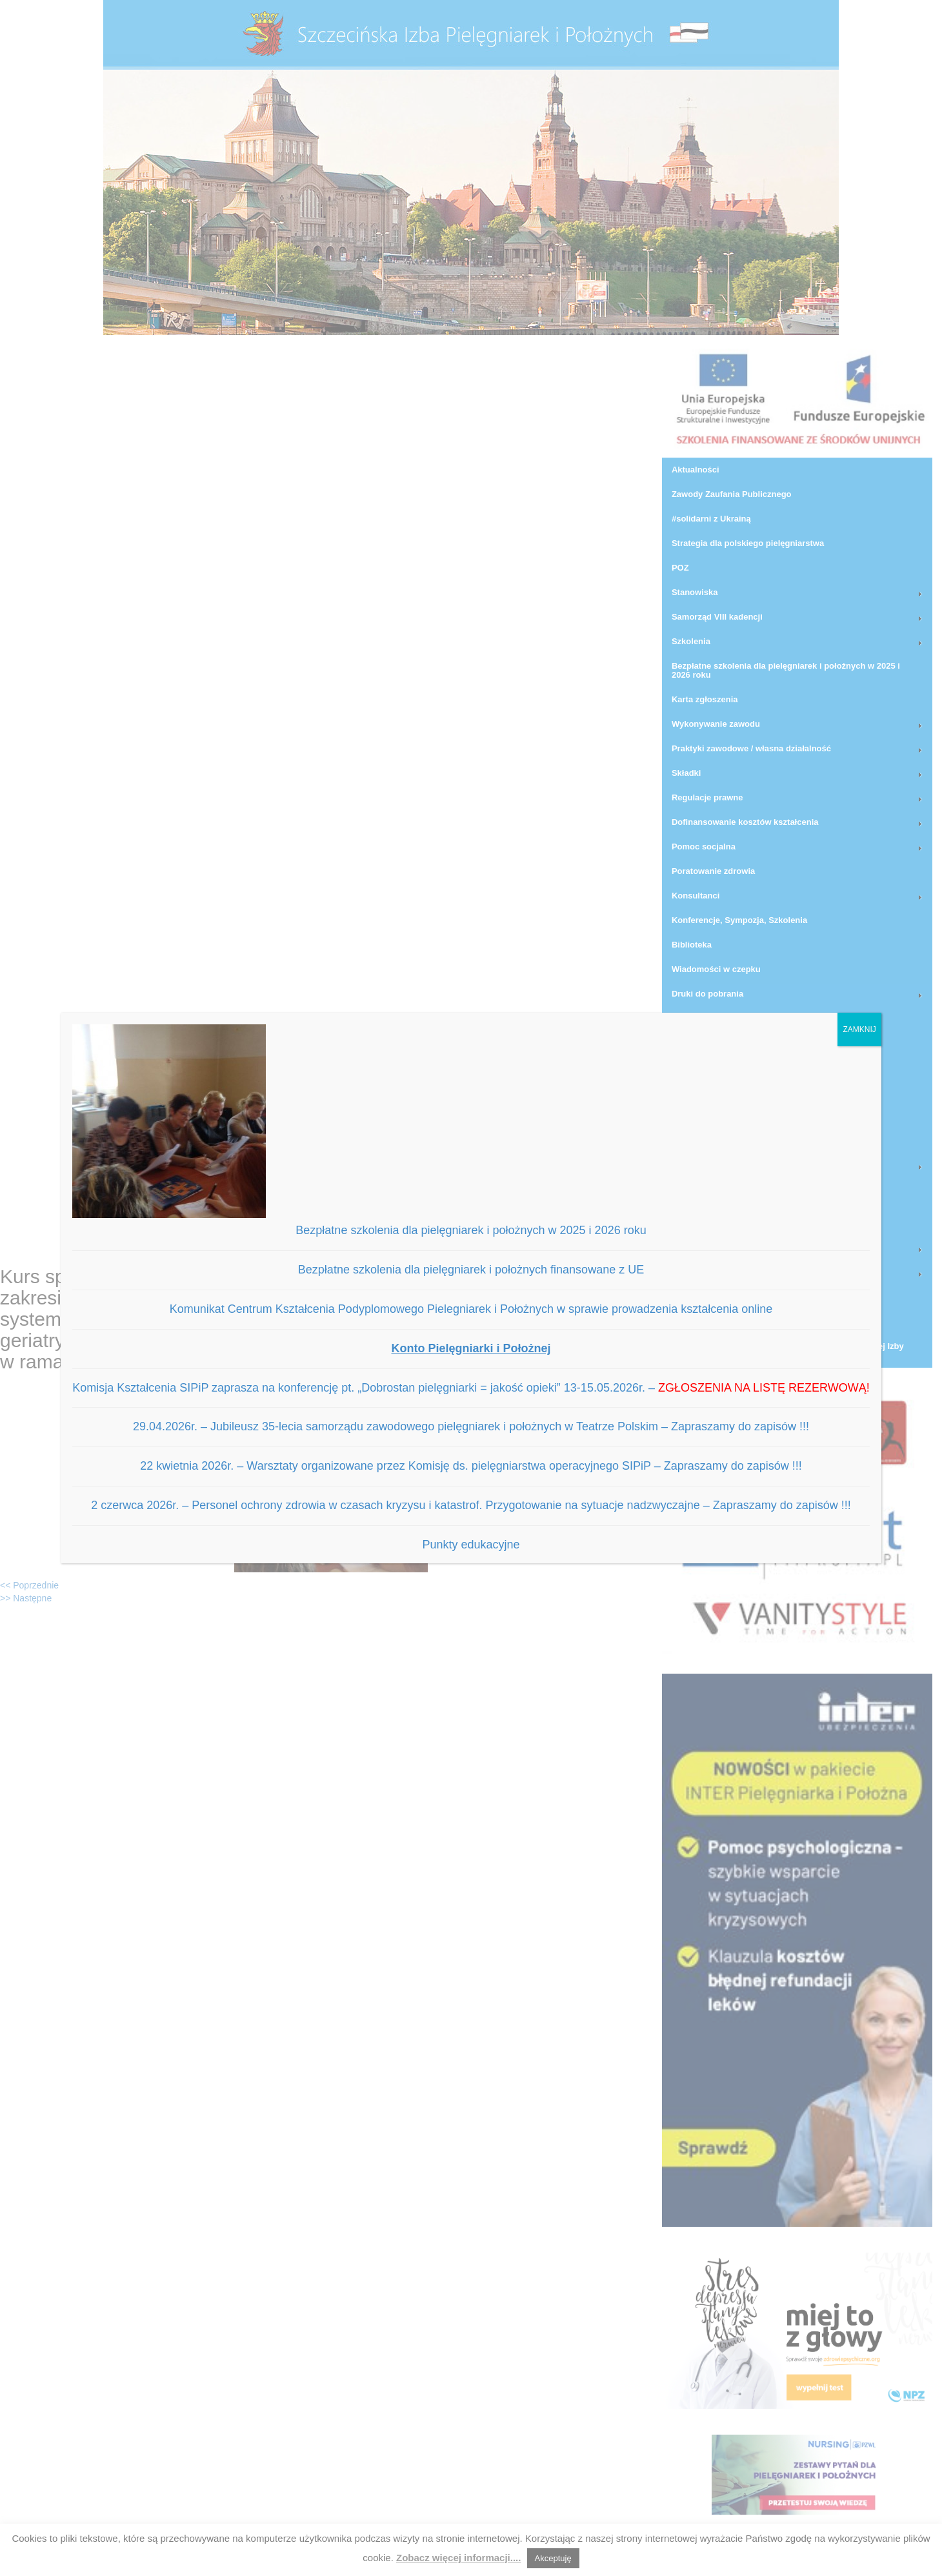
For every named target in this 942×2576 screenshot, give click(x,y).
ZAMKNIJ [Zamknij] (859, 1029)
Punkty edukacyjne (470, 1544)
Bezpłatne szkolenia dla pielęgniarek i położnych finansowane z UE (471, 1269)
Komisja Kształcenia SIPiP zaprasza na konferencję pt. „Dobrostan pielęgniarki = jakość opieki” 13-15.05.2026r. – (470, 1387)
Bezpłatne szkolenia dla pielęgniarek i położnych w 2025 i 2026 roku (471, 1230)
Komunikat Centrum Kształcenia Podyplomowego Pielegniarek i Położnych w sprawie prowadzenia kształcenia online (471, 1309)
